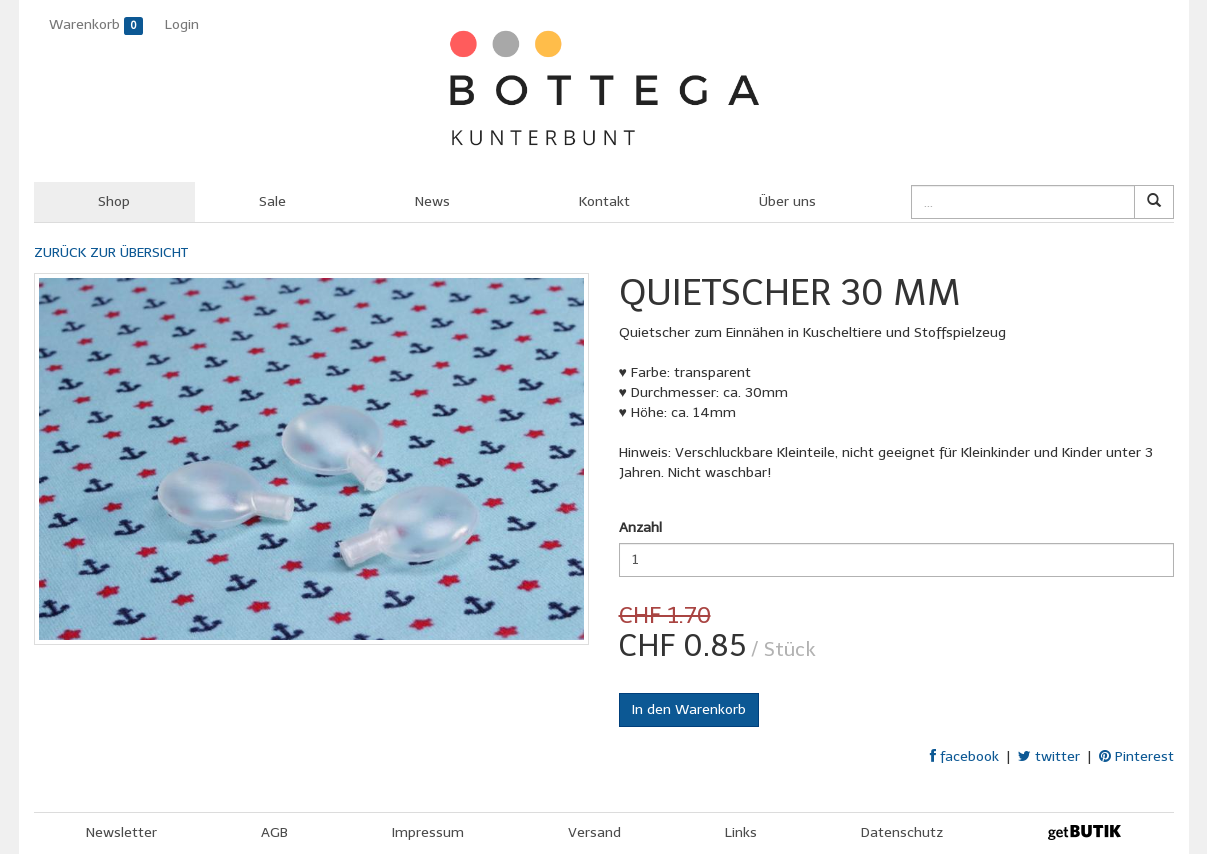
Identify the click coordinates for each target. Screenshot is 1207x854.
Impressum (428, 832)
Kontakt (604, 201)
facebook (964, 756)
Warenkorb (96, 25)
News (432, 201)
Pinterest (1136, 756)
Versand (594, 832)
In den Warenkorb (689, 709)
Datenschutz (902, 832)
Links (741, 832)
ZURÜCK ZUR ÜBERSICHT (111, 252)
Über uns (787, 201)
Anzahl (640, 527)
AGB (274, 832)
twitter (1049, 756)
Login (182, 24)
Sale (272, 201)
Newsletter (121, 832)
